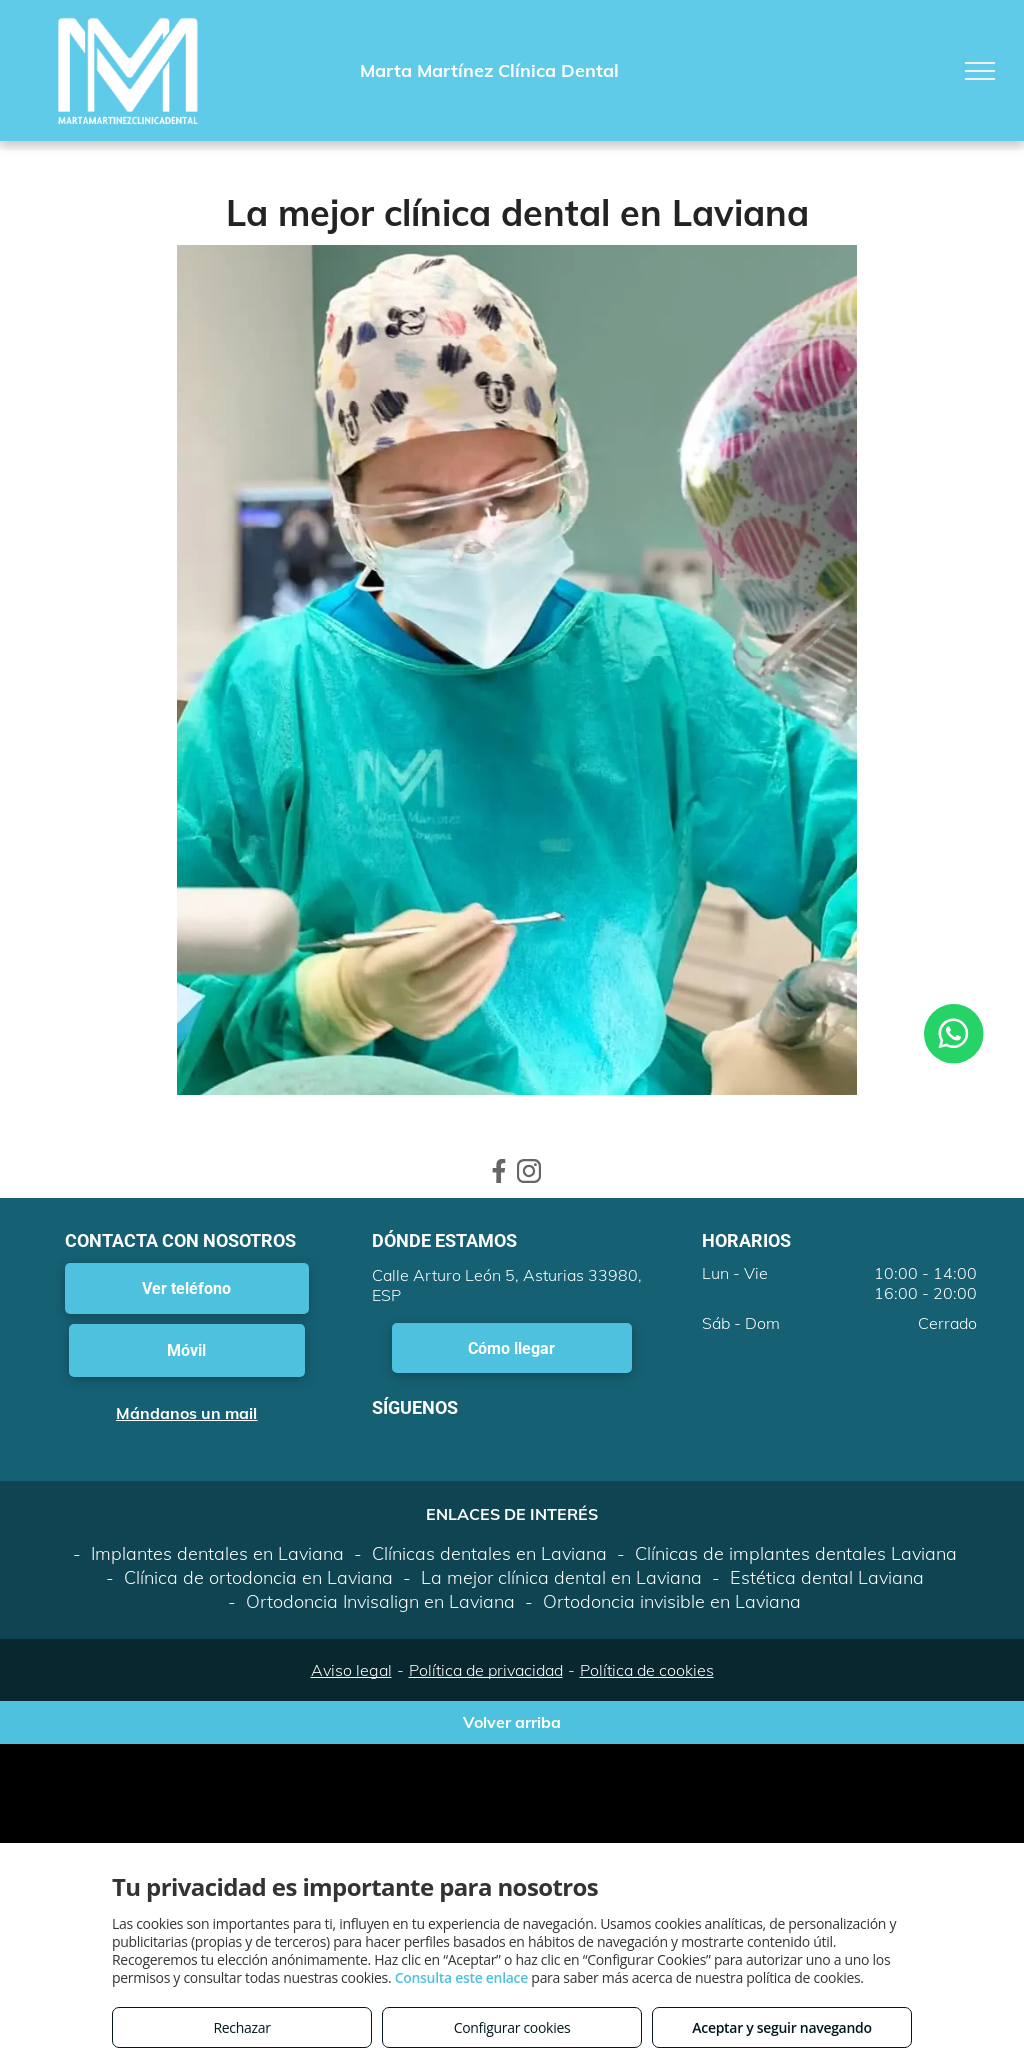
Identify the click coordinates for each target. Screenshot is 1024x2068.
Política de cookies (647, 1670)
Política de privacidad (486, 1670)
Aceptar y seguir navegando (781, 2027)
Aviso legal (351, 1670)
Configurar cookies (512, 2027)
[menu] (980, 71)
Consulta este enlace (461, 1977)
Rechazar (241, 2027)
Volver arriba (512, 1722)
